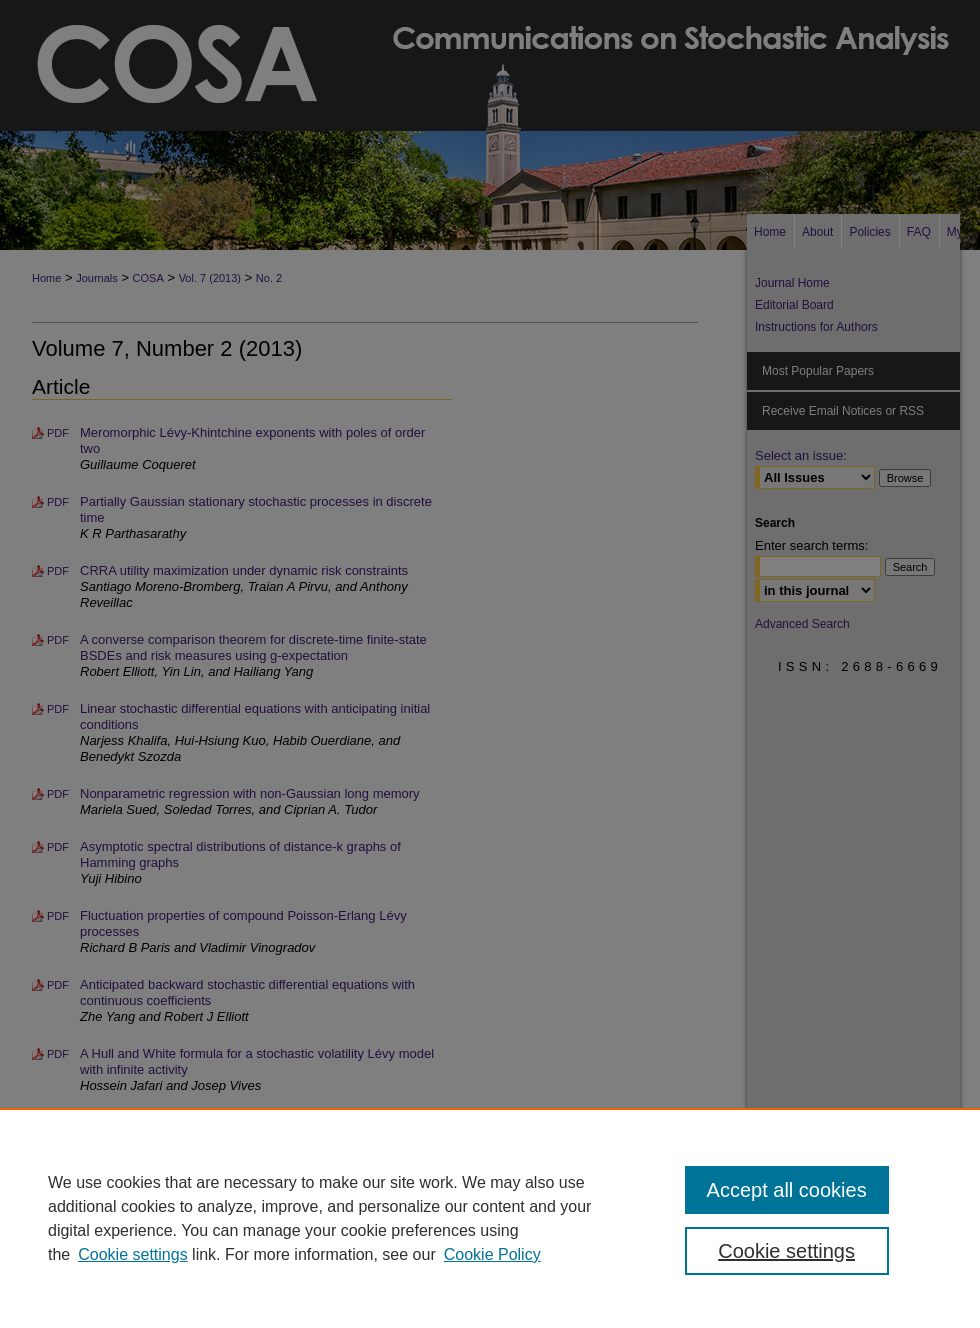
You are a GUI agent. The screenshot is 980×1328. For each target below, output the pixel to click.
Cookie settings (132, 1254)
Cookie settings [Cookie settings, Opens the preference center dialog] (786, 1251)
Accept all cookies (787, 1190)
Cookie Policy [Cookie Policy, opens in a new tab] (492, 1254)
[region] (490, 1218)
